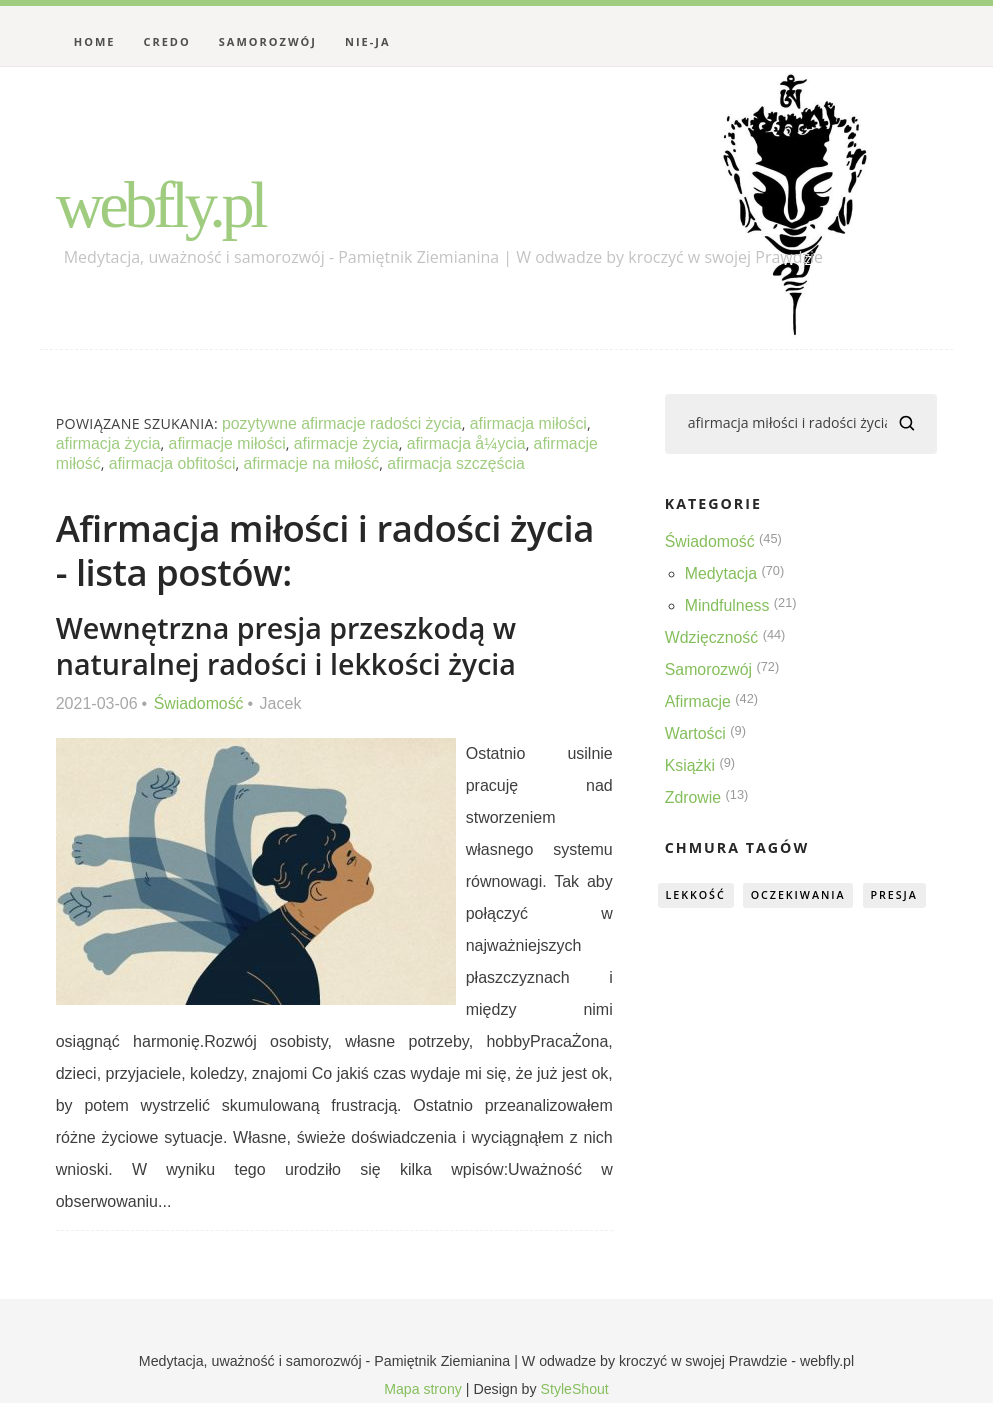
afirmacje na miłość (313, 463)
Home (95, 41)
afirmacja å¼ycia (470, 443)
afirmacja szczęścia (459, 463)
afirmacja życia (109, 443)
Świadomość (199, 703)
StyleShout (575, 1389)
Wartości (696, 733)
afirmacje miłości (229, 443)
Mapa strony (423, 1389)
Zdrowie (693, 797)
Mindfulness (727, 605)
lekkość (697, 894)
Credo (166, 41)
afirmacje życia (349, 443)
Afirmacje (698, 701)
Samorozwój (268, 41)
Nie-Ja (368, 41)
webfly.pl (163, 204)
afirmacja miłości (531, 423)
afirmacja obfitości (173, 463)
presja (900, 894)
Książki (690, 765)
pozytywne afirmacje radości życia (343, 423)
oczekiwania (801, 894)
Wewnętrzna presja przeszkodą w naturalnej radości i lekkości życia (288, 645)
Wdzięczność (712, 637)
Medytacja (721, 573)
